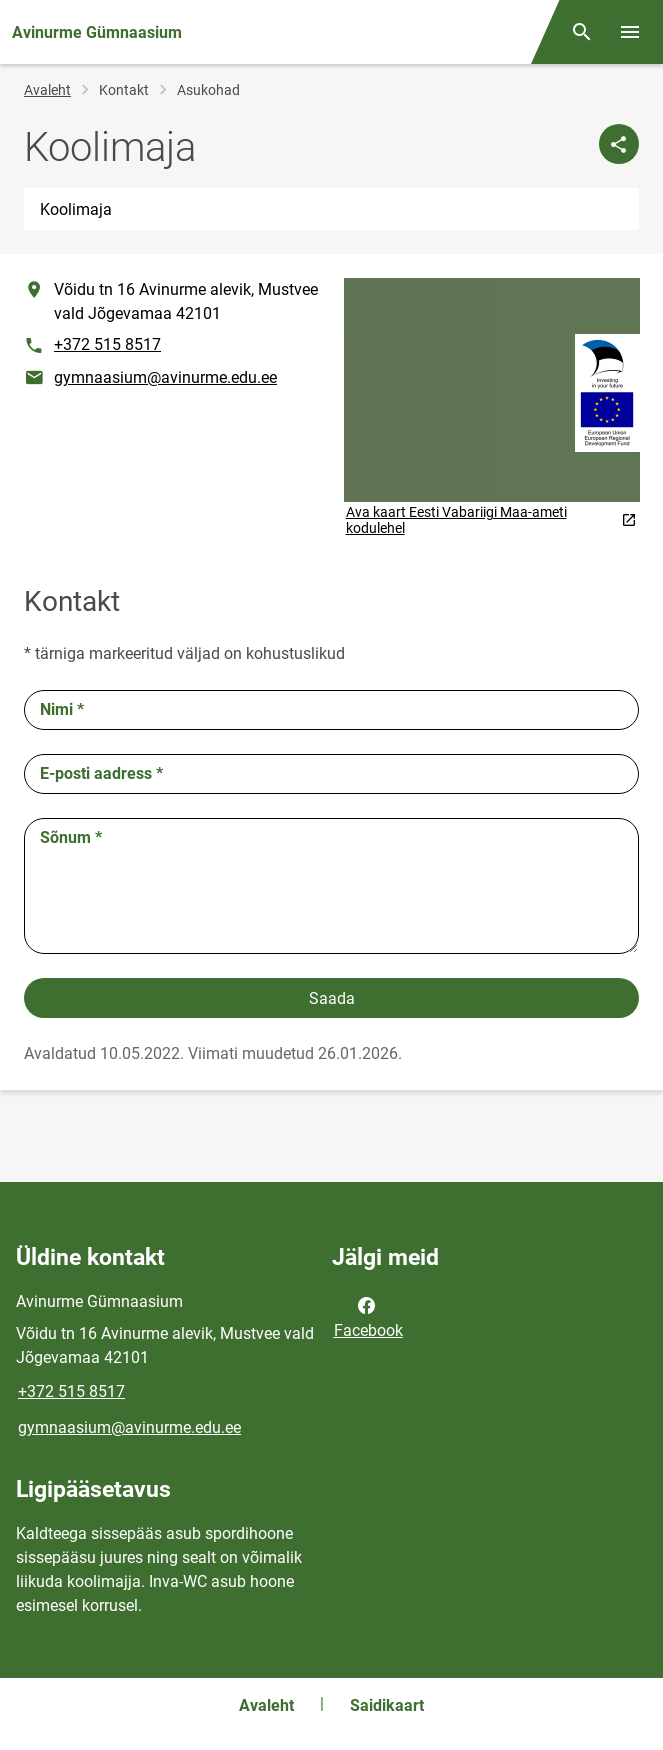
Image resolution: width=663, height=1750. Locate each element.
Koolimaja (76, 209)
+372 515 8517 (107, 344)
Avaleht (47, 90)
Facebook (368, 1316)
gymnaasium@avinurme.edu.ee (165, 377)
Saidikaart (387, 1705)
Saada (332, 998)
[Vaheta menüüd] (630, 32)
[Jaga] (619, 144)
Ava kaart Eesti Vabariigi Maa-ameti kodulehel (491, 520)
